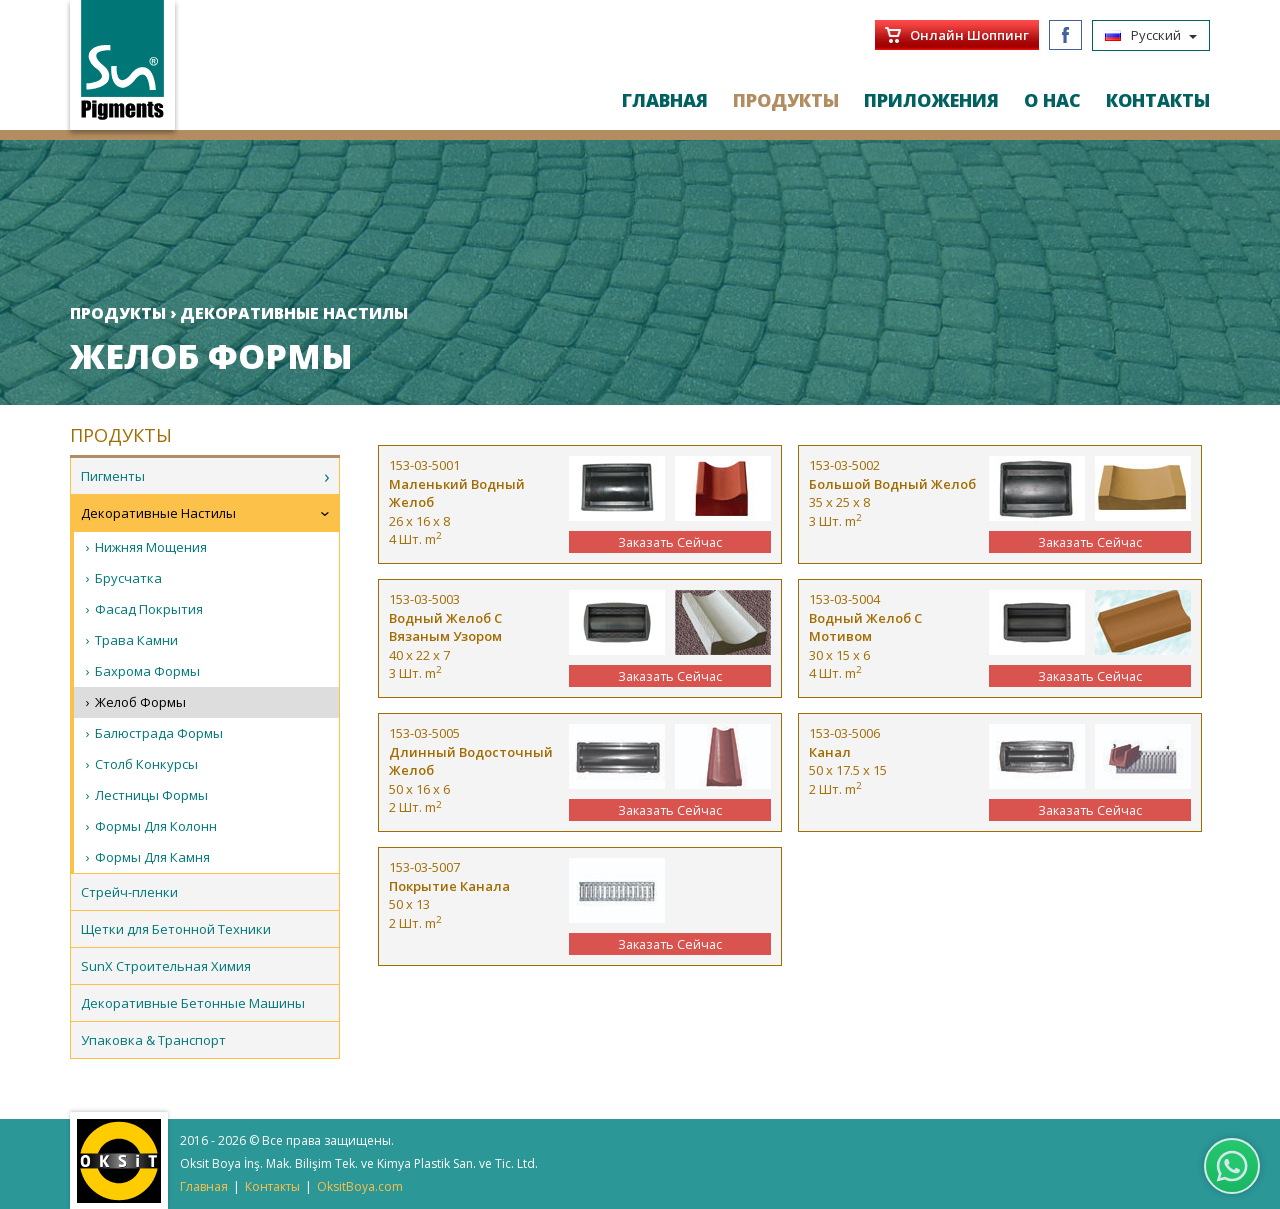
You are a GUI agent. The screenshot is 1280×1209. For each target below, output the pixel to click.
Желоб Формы (140, 702)
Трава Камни (136, 640)
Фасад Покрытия (149, 609)
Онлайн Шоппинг (969, 35)
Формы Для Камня (152, 857)
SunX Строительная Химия (166, 966)
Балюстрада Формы (159, 733)
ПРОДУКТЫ (786, 100)
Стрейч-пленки (129, 892)
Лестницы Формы (151, 795)
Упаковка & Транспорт (153, 1040)
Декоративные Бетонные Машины (193, 1003)
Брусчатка (128, 578)
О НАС (1052, 100)
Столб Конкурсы (146, 764)
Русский (1151, 35)
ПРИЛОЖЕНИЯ (931, 100)
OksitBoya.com (360, 1186)
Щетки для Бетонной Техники (176, 929)
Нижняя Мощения (151, 547)
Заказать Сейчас (670, 542)
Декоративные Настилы (158, 513)
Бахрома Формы (147, 671)
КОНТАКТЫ (1158, 100)
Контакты (272, 1186)
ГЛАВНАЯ (665, 100)
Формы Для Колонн (156, 826)
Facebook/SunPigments (1065, 35)
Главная (204, 1186)
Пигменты (113, 476)
